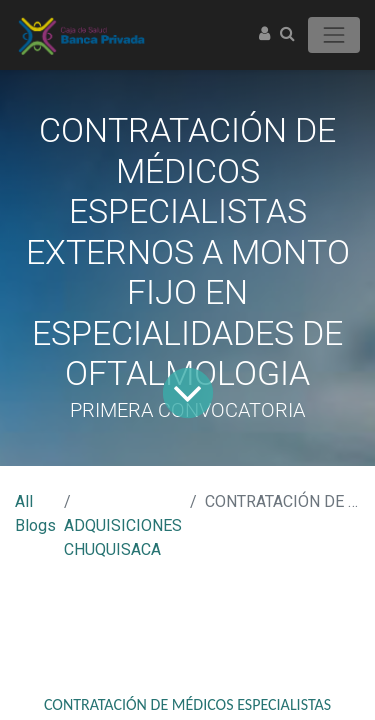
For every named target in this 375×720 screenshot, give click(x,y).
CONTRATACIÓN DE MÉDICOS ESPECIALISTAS (187, 704)
